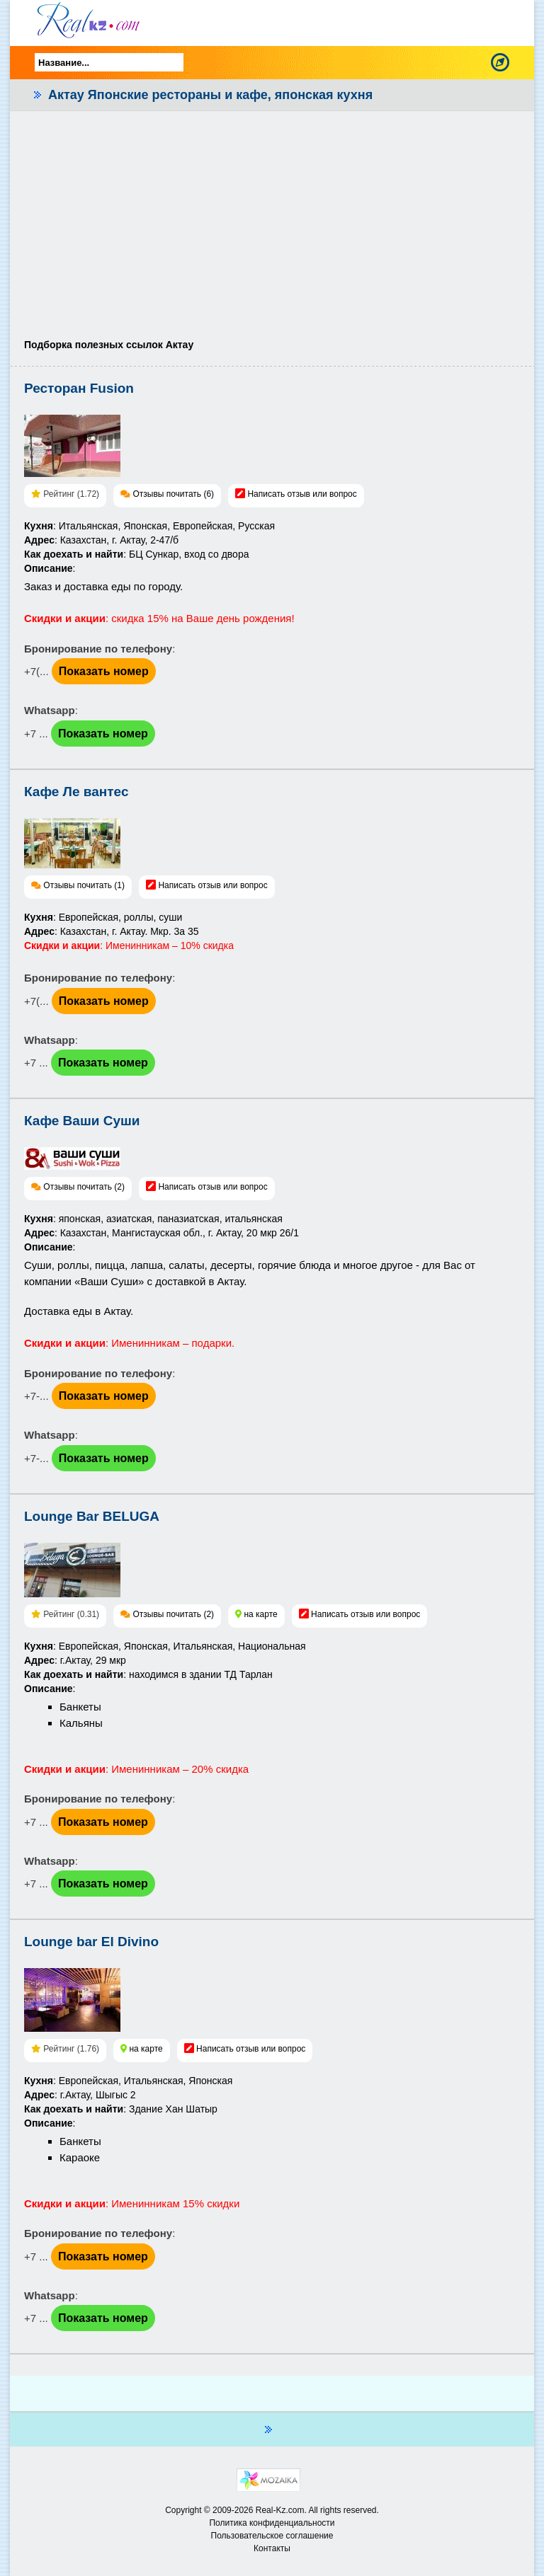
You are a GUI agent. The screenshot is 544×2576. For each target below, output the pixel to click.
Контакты (272, 2548)
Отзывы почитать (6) (173, 494)
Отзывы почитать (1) (84, 885)
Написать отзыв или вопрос (301, 494)
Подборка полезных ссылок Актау (108, 344)
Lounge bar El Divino (91, 1941)
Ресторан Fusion (79, 388)
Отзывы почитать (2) (84, 1187)
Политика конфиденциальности (271, 2523)
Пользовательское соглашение (272, 2536)
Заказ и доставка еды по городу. (103, 586)
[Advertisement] (272, 231)
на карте (260, 1614)
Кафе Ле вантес (76, 791)
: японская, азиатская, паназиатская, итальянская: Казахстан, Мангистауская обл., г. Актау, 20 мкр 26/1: (161, 1233)
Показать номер (104, 671)
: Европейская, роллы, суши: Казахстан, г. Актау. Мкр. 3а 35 (129, 931)
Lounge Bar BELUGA (91, 1516)
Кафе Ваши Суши (82, 1120)
